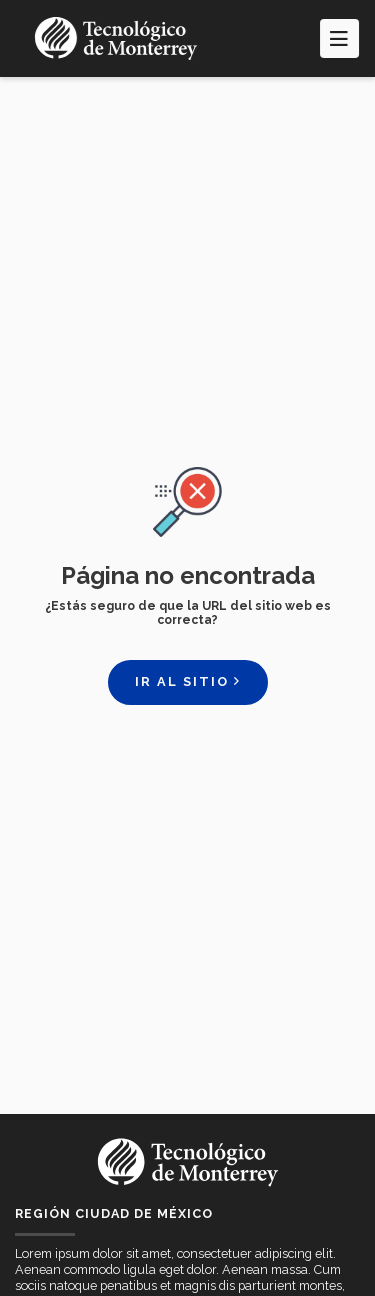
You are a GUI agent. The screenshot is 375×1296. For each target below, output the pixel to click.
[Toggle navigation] (339, 37)
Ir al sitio (188, 681)
